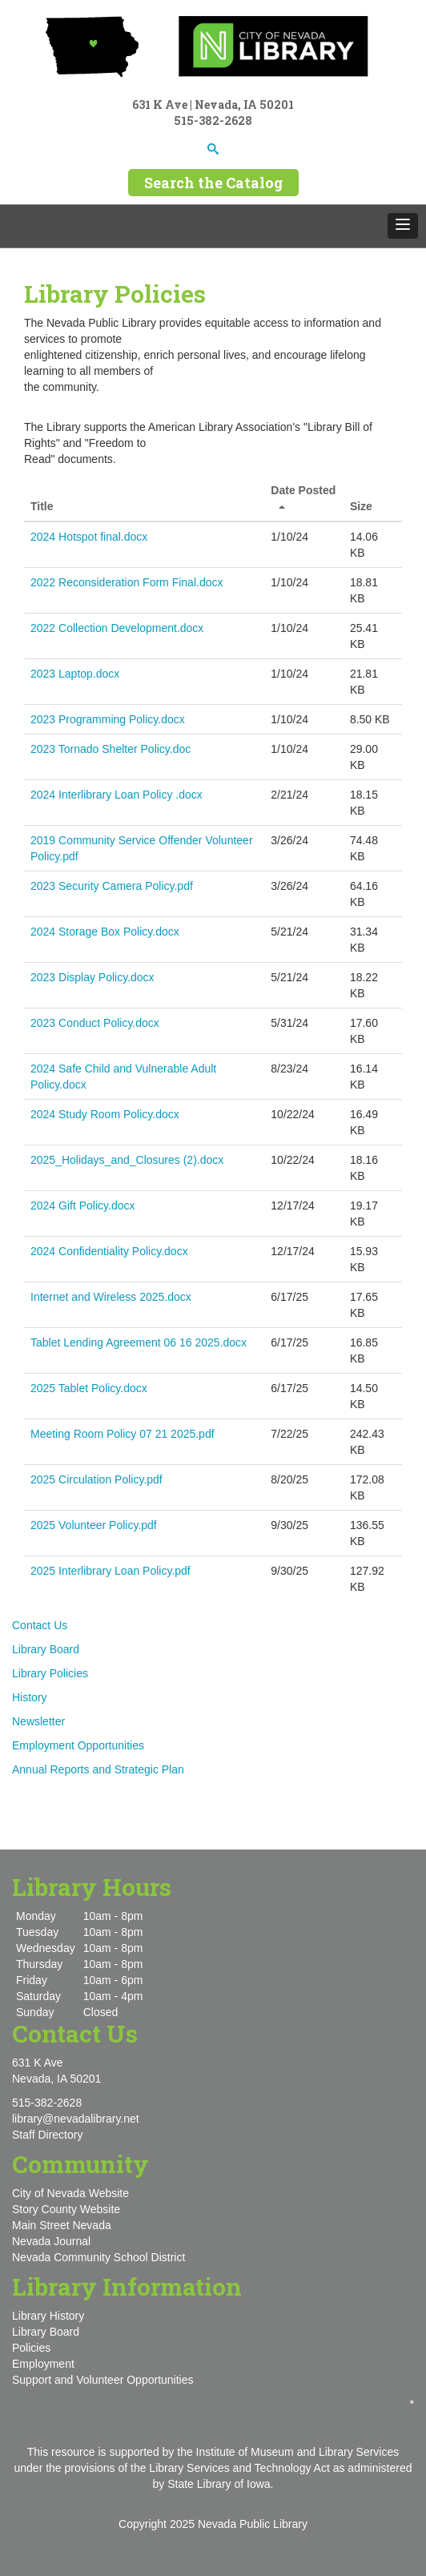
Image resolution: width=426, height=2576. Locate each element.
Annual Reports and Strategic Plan (98, 1769)
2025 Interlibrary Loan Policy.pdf (110, 1570)
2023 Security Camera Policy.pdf (111, 885)
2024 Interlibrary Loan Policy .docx (116, 794)
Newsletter (38, 1721)
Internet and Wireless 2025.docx (110, 1296)
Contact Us (39, 1625)
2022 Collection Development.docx (116, 628)
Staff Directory (47, 2134)
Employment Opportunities (78, 1745)
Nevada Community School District (98, 2257)
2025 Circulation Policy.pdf (96, 1479)
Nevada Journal (51, 2241)
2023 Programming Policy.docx (107, 719)
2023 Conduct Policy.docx (94, 1022)
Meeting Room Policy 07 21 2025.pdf (122, 1433)
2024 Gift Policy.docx (82, 1205)
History (29, 1697)
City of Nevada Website (70, 2193)
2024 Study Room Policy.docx (104, 1114)
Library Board (45, 1649)
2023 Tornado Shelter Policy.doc (110, 749)
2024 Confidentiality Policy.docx (109, 1251)
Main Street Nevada (61, 2225)
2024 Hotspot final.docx (88, 536)
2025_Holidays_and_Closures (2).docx (126, 1159)
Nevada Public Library (252, 2524)
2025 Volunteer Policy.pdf (93, 1525)
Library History (48, 2315)
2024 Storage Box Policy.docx (104, 931)
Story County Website (66, 2209)
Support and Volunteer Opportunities (103, 2379)
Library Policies (50, 1673)
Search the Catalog (213, 182)
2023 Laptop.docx (74, 673)
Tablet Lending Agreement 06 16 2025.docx (138, 1342)
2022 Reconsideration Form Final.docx (126, 582)
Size (361, 506)
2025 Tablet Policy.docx (88, 1388)
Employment (43, 2363)
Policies (31, 2347)
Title (42, 506)
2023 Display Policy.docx (92, 977)
